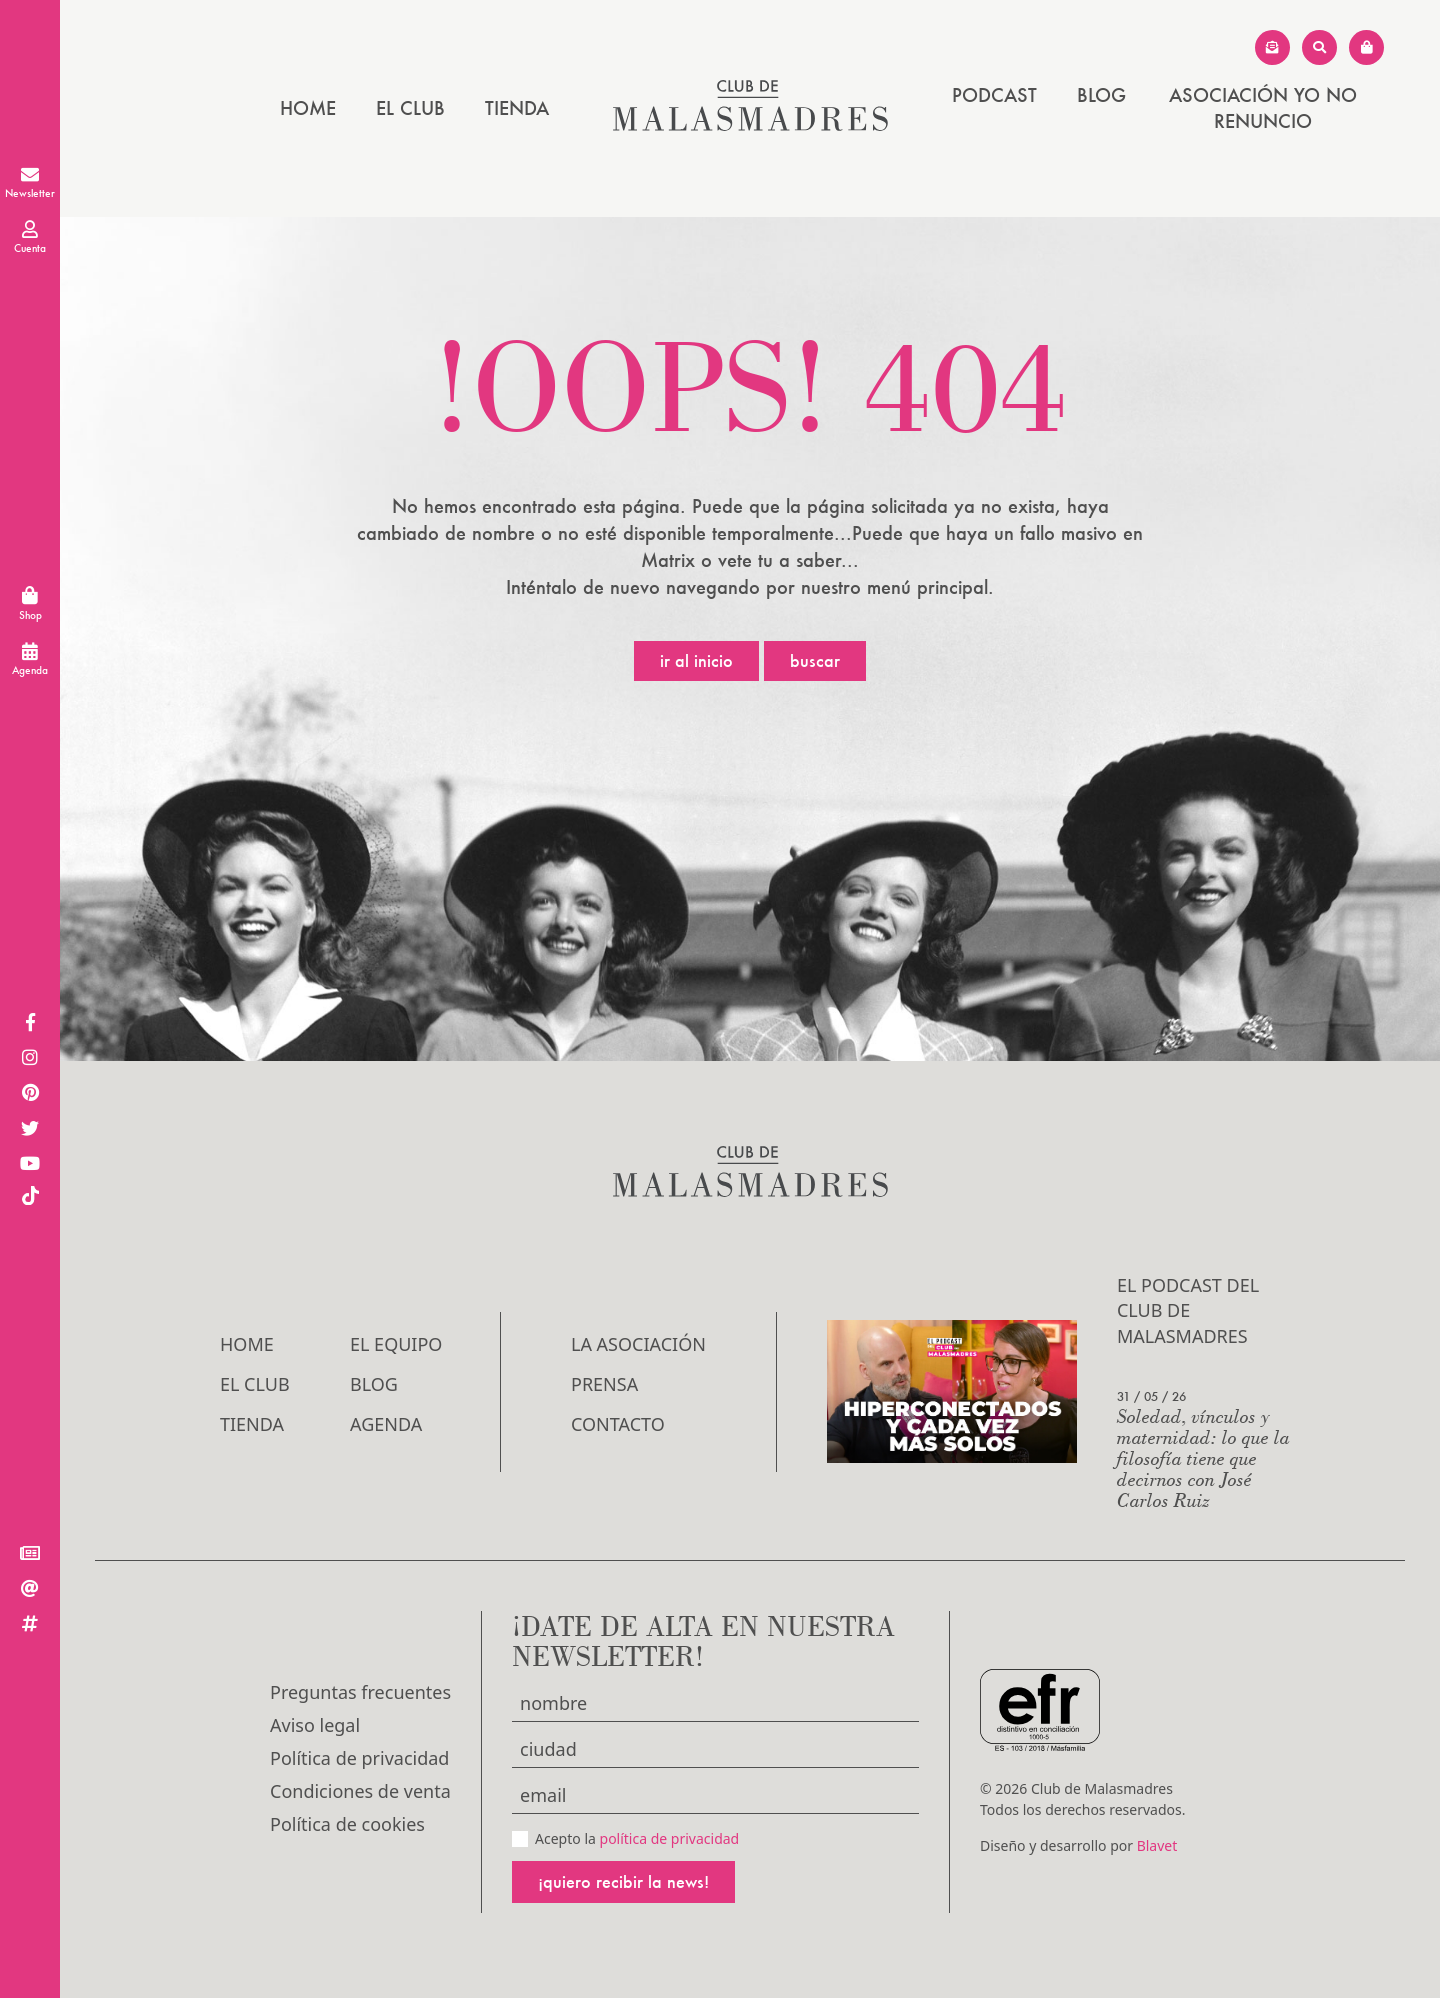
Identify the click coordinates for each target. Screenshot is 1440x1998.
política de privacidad (670, 1838)
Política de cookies (347, 1824)
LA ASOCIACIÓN (638, 1344)
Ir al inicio (696, 660)
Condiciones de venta (360, 1791)
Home (308, 108)
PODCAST (994, 95)
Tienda (517, 108)
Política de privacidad (359, 1758)
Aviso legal (315, 1725)
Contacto (618, 1424)
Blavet (1157, 1845)
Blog (1101, 95)
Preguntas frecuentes (360, 1692)
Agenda (386, 1424)
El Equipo (396, 1344)
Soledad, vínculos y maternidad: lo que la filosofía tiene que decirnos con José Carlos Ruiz (1203, 1457)
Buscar (815, 660)
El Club (410, 108)
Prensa (604, 1384)
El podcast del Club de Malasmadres (1188, 1310)
